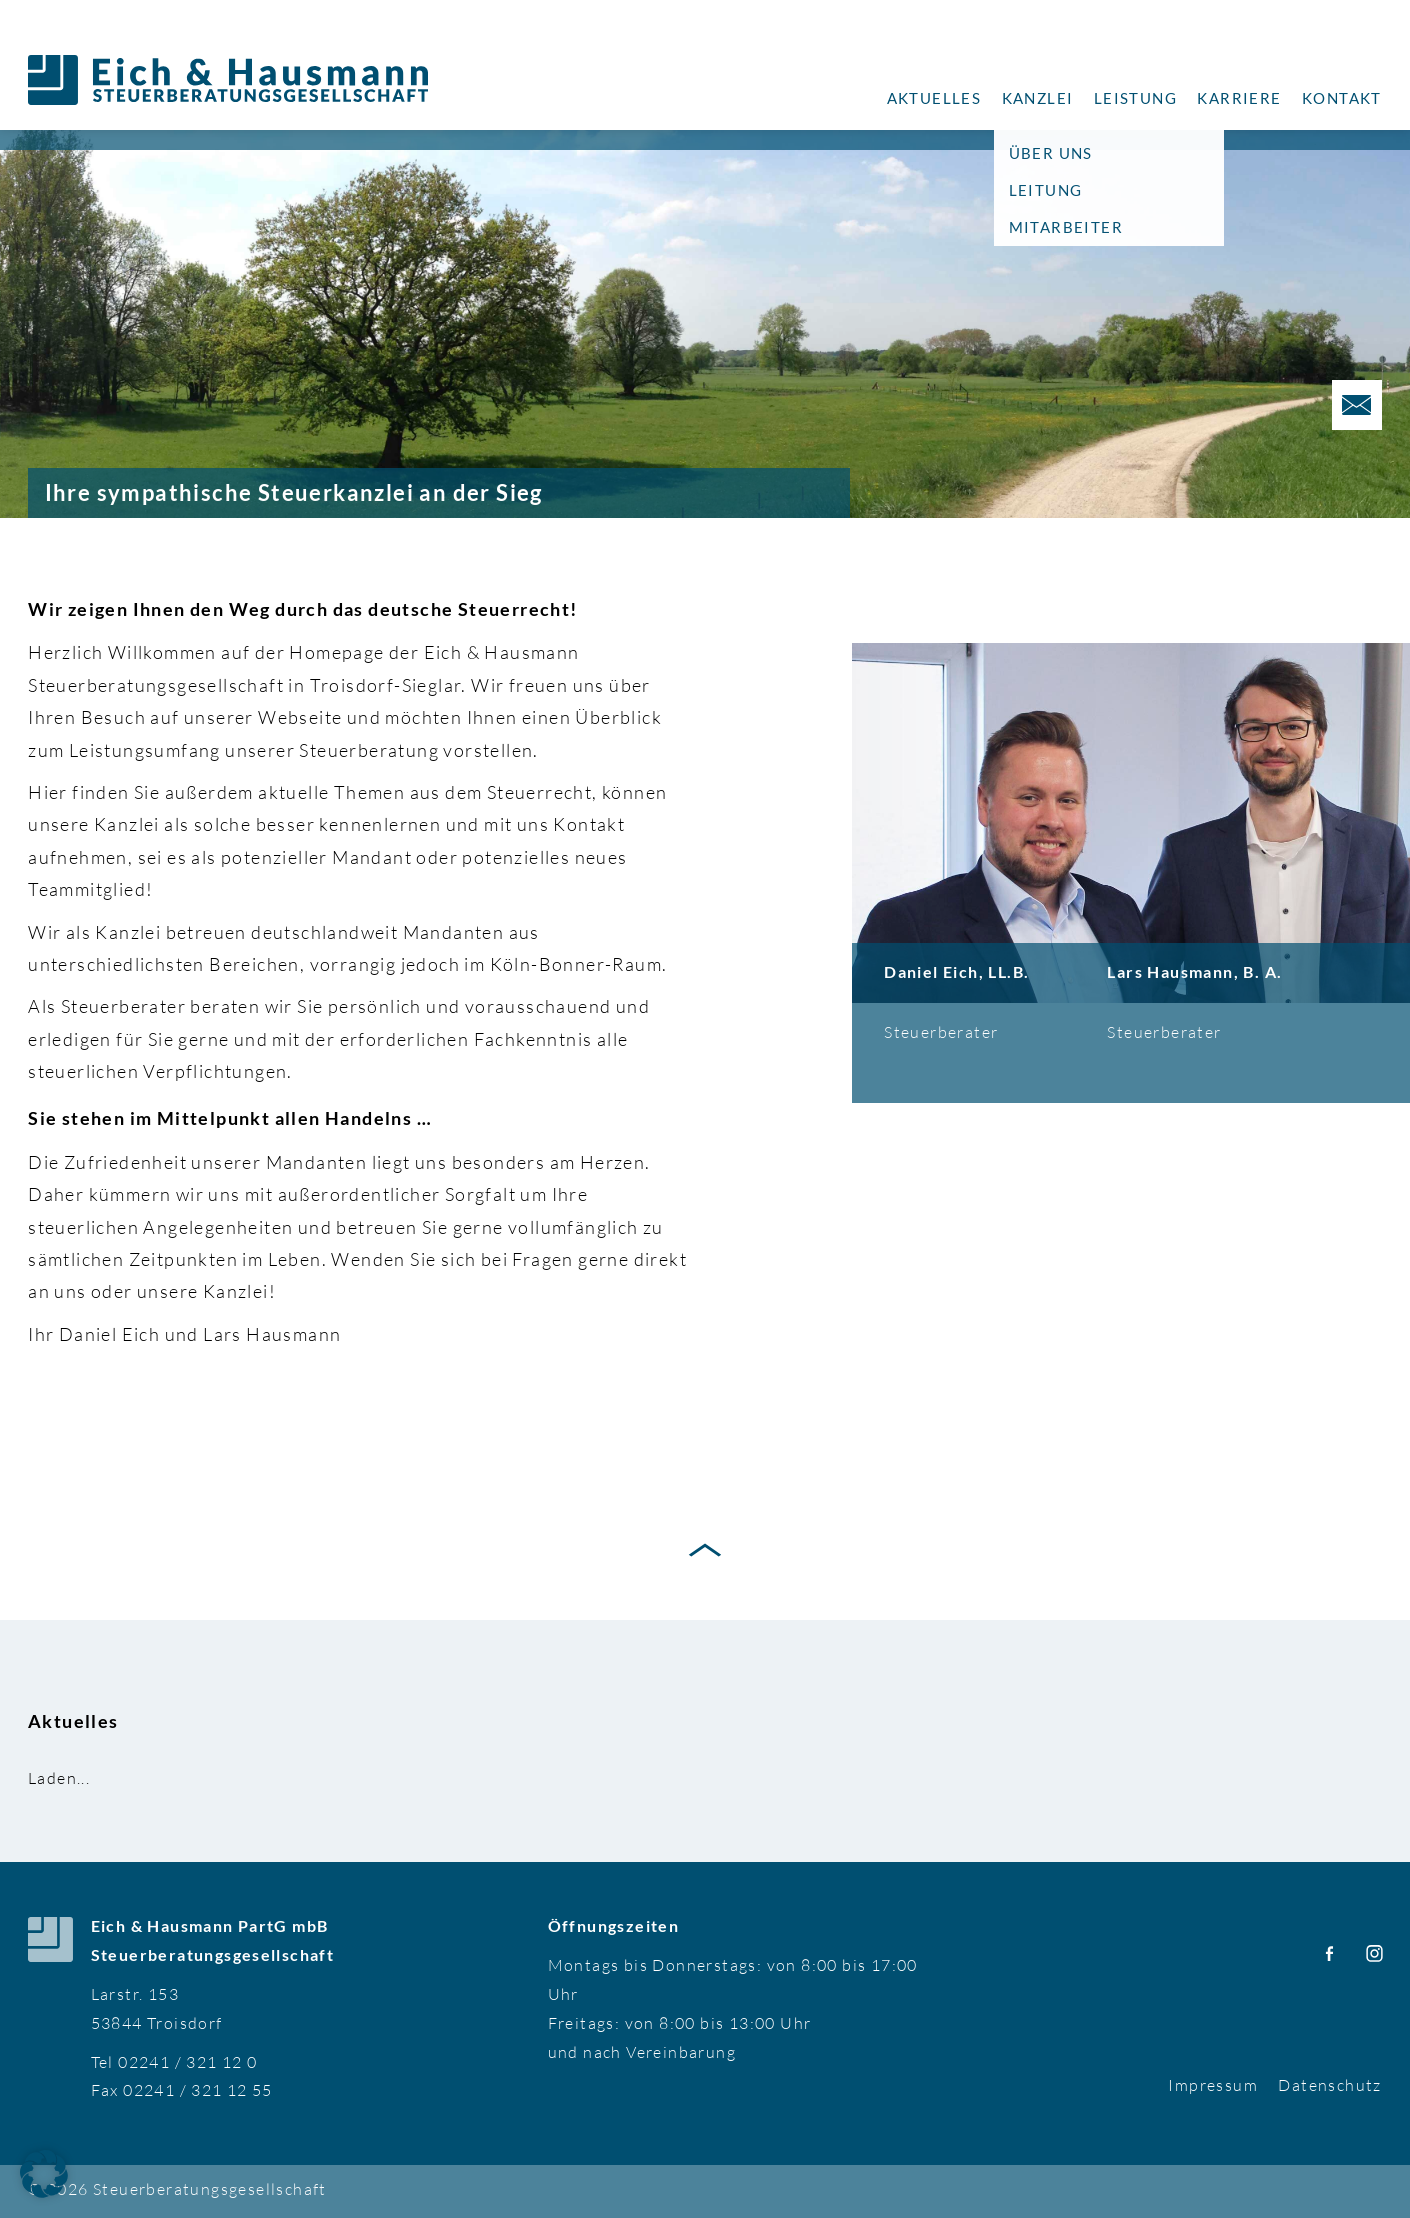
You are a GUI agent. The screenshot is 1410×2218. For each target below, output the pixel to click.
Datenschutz (1329, 2085)
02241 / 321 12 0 (187, 2062)
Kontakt (1342, 98)
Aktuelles (934, 98)
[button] (44, 2174)
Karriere (1239, 98)
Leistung (1135, 98)
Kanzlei (1038, 98)
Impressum (1213, 2085)
